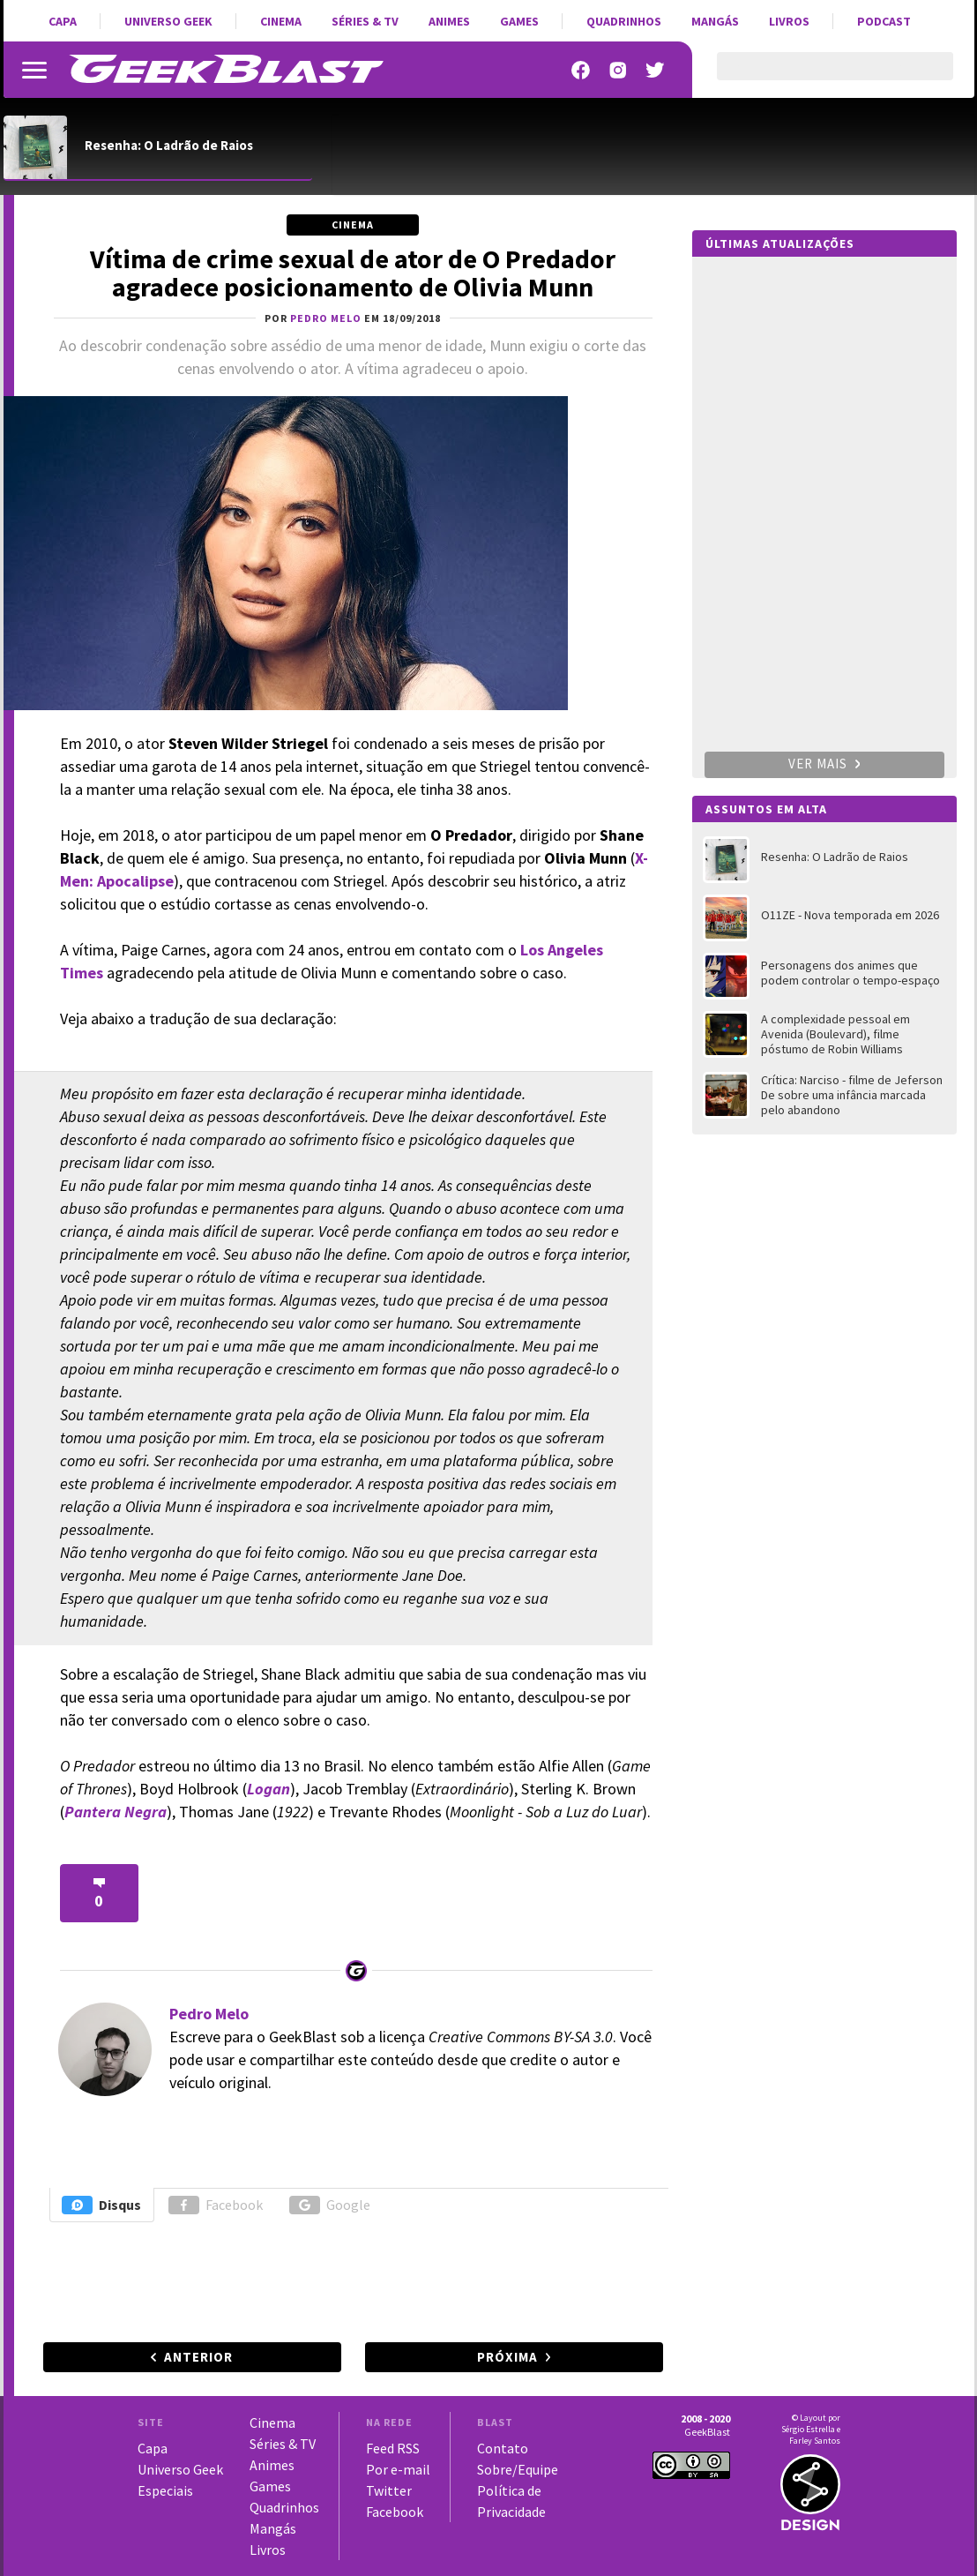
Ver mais (824, 763)
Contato (502, 2448)
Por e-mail (398, 2469)
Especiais (165, 2490)
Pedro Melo (209, 2013)
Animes (449, 21)
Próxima (507, 2356)
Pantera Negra (115, 1811)
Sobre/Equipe (517, 2469)
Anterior (198, 2356)
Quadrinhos (623, 21)
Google (329, 2205)
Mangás (715, 21)
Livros (789, 21)
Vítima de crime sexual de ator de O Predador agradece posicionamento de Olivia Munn (352, 272)
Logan (268, 1788)
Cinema (281, 21)
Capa (62, 21)
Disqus (101, 2205)
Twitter (389, 2490)
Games (519, 21)
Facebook (215, 2205)
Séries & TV (365, 21)
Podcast (884, 21)
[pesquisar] (819, 77)
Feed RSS (393, 2448)
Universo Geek (168, 21)
